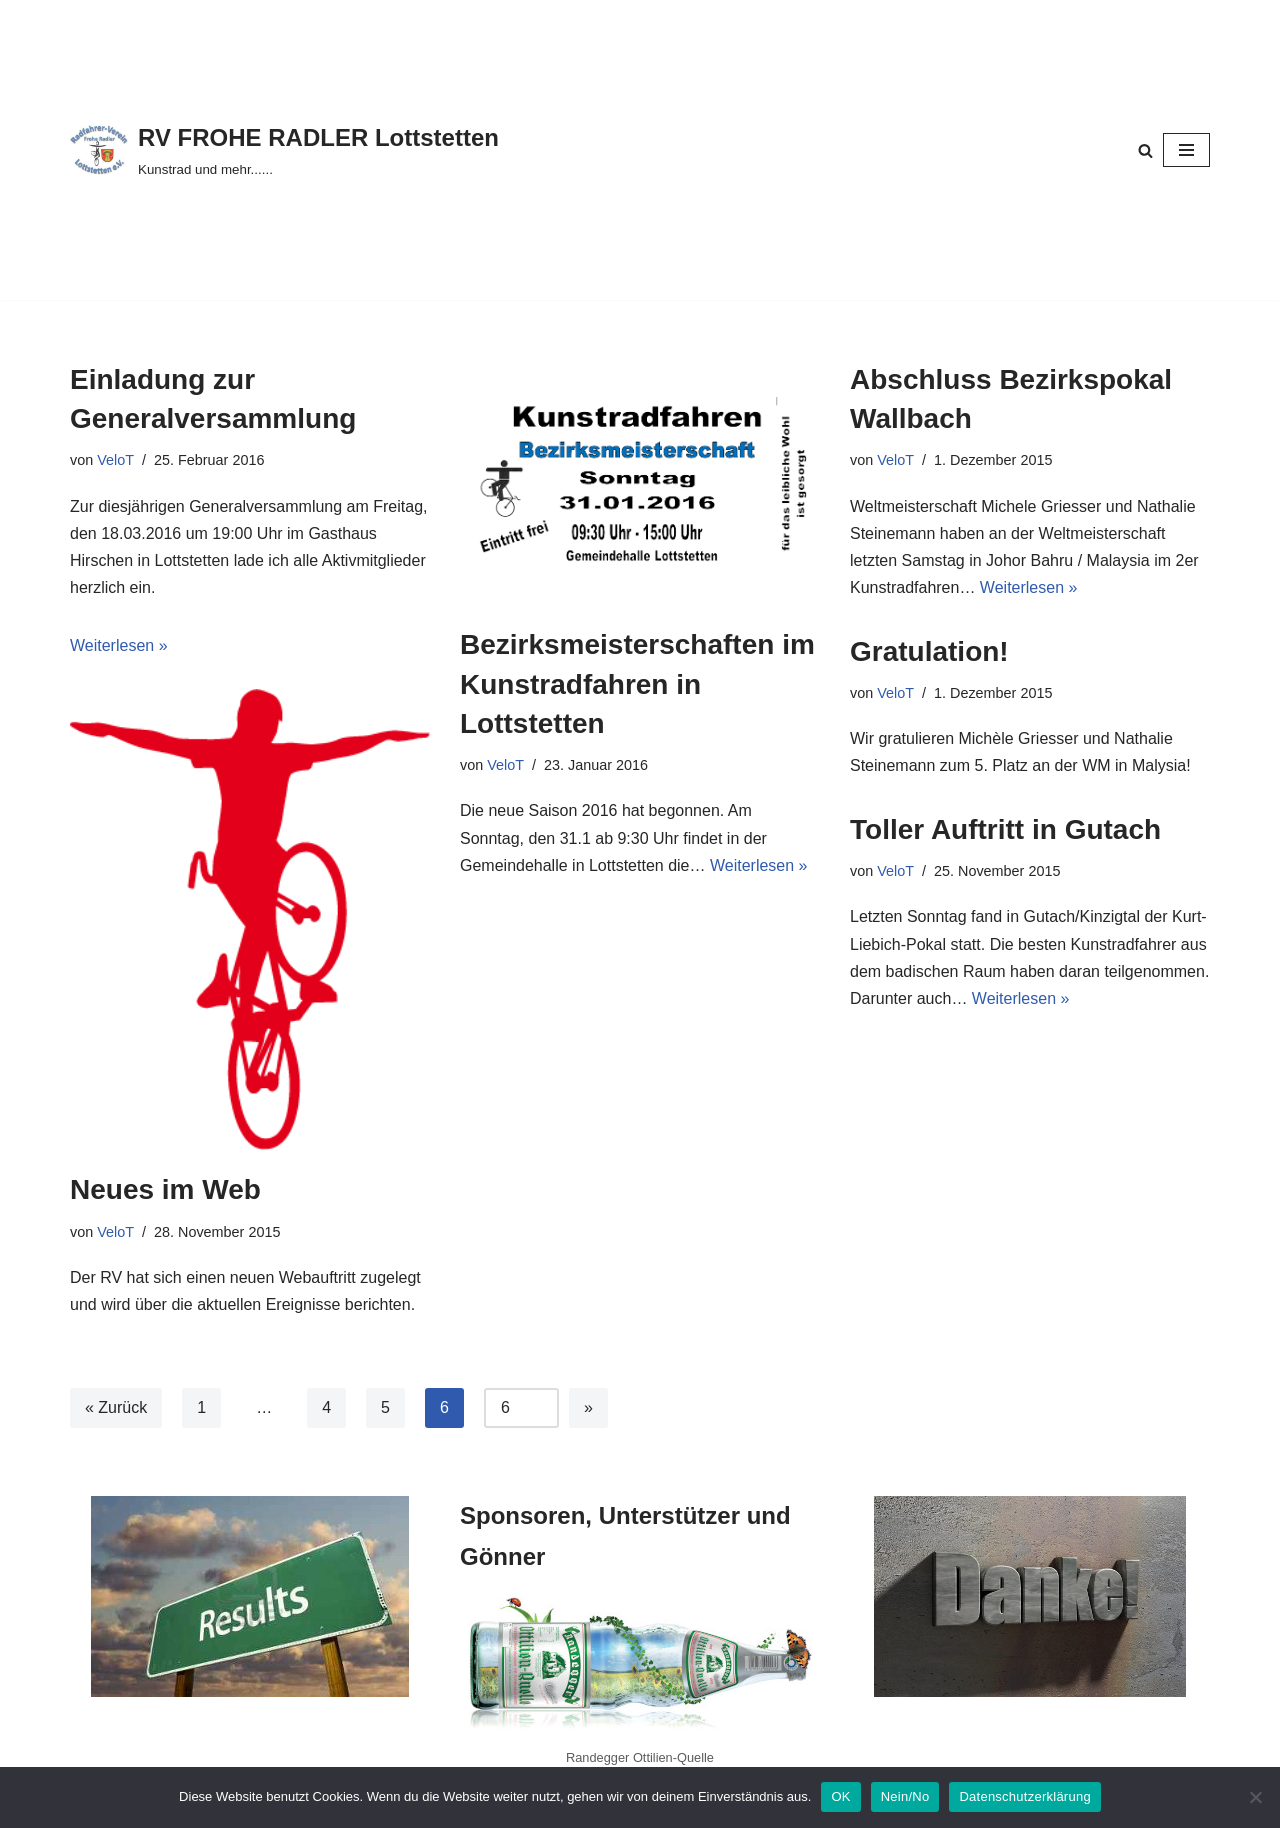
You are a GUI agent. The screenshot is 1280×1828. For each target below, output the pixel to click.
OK (840, 1796)
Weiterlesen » (119, 645)
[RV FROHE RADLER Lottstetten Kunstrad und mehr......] (284, 149)
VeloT (115, 460)
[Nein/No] (1255, 1797)
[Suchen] (1145, 150)
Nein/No (905, 1796)
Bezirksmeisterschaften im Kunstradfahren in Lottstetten (637, 683)
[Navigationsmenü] (1186, 150)
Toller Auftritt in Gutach (1005, 829)
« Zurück (116, 1407)
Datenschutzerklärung (1024, 1796)
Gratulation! (929, 651)
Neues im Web (165, 1189)
